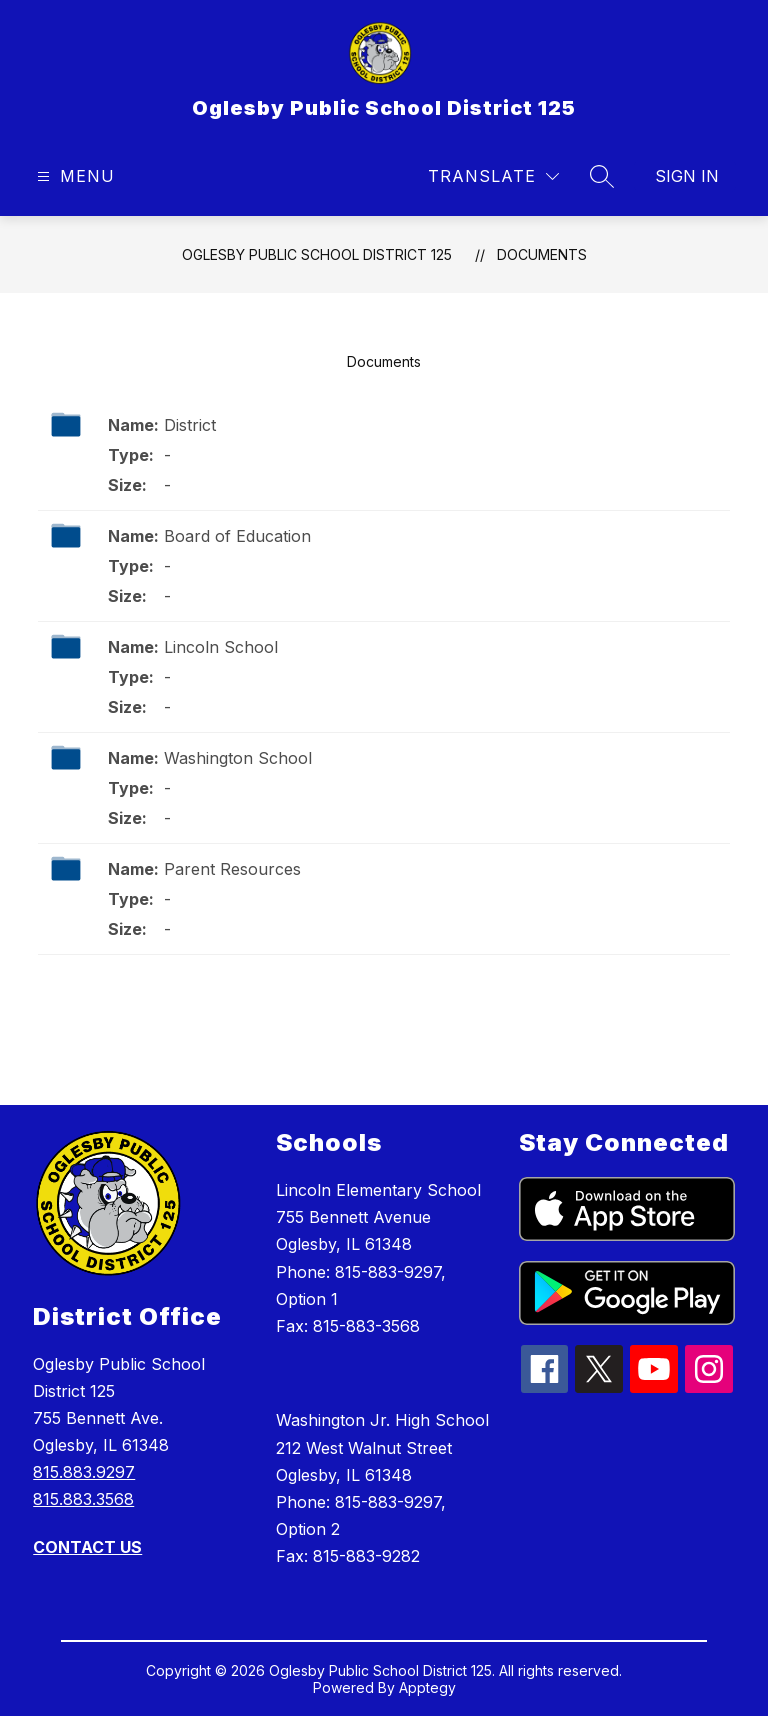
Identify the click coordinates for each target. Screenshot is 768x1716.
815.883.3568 (83, 1499)
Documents (542, 254)
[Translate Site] (493, 176)
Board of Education (237, 536)
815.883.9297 (84, 1472)
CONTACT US (87, 1547)
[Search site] (602, 176)
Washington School (238, 758)
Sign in (687, 176)
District (190, 425)
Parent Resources (232, 869)
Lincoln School (221, 647)
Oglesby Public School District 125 (317, 254)
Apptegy (427, 1687)
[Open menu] (73, 176)
